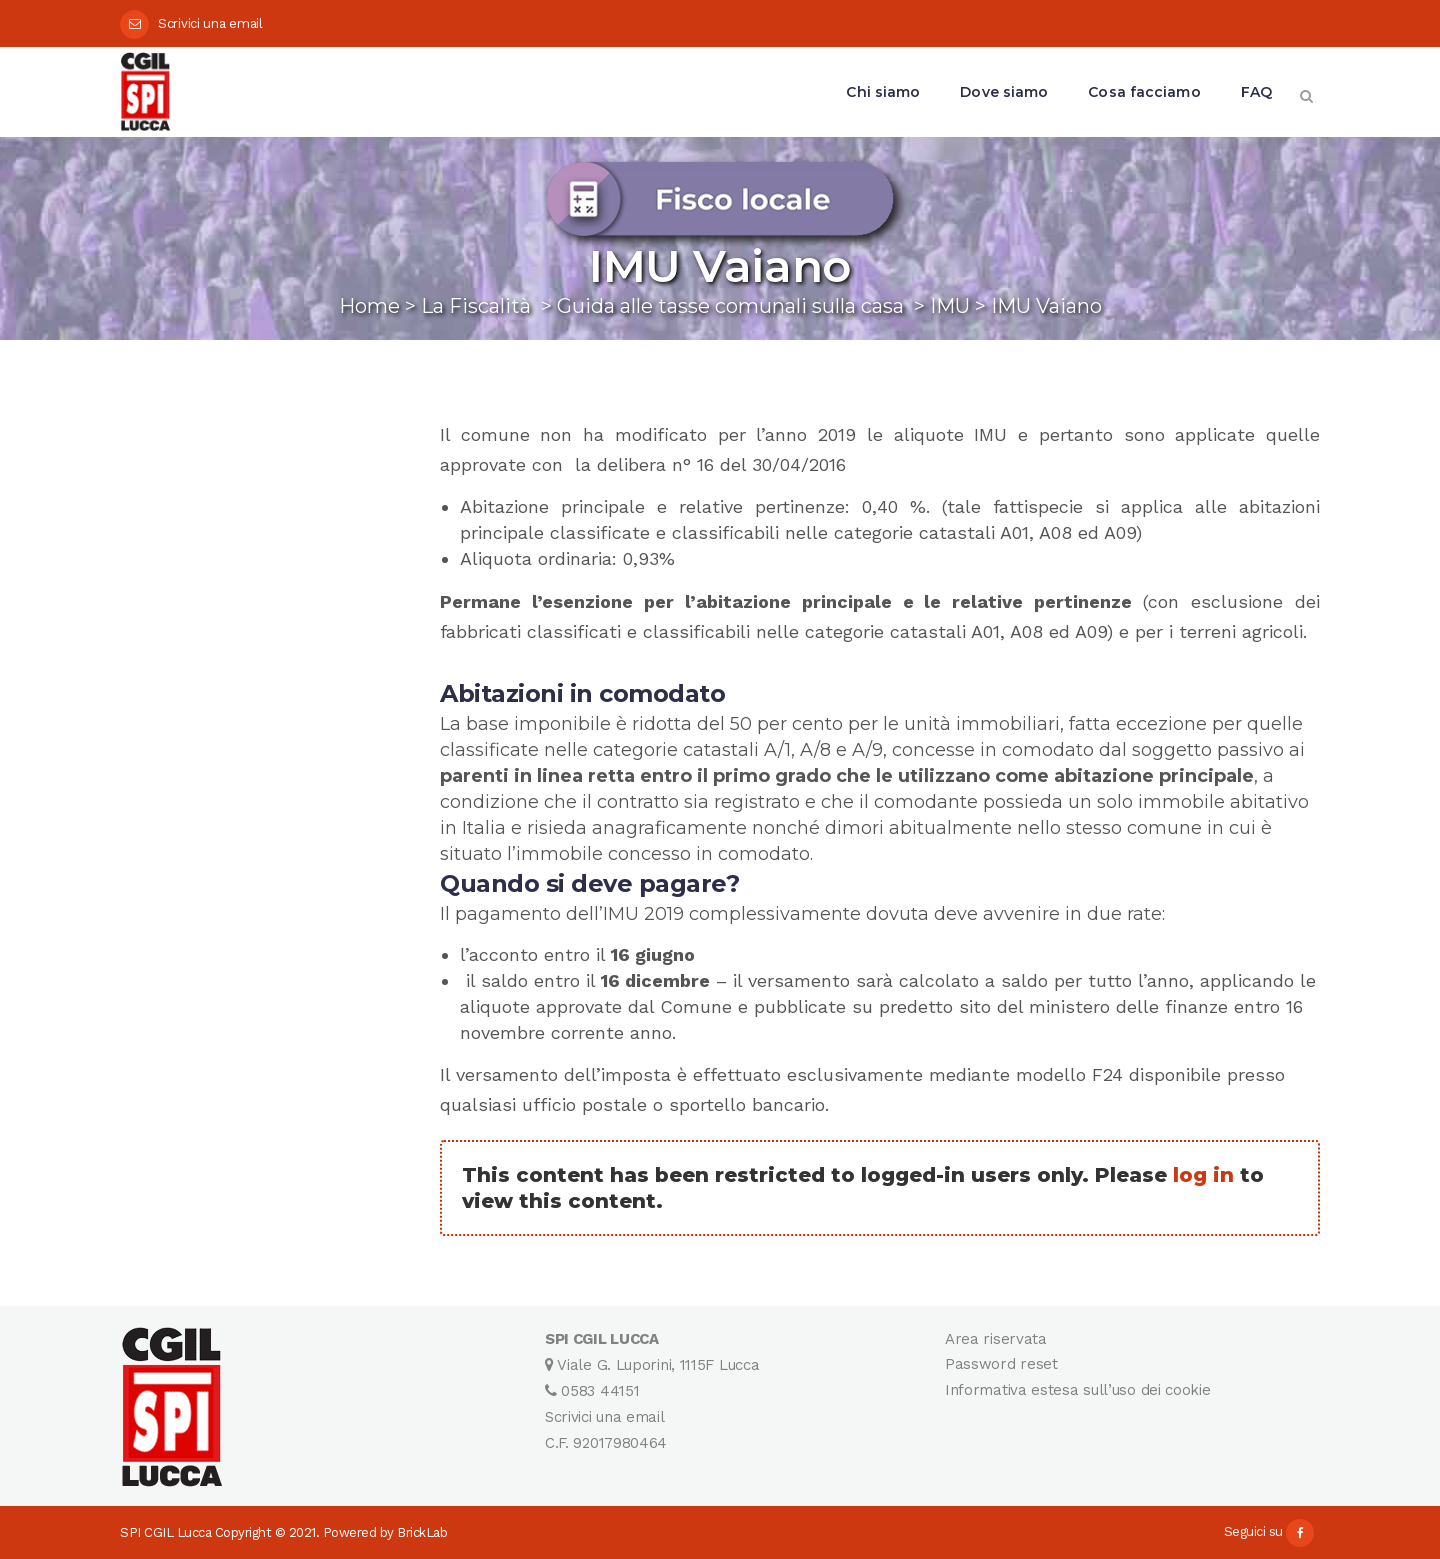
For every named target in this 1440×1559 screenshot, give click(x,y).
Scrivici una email (210, 23)
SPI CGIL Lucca (165, 1532)
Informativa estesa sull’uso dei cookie (1078, 1390)
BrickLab (422, 1532)
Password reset (1001, 1364)
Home (369, 306)
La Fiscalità (476, 306)
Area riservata (996, 1339)
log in (1203, 1175)
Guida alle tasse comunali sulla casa (730, 306)
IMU (950, 306)
